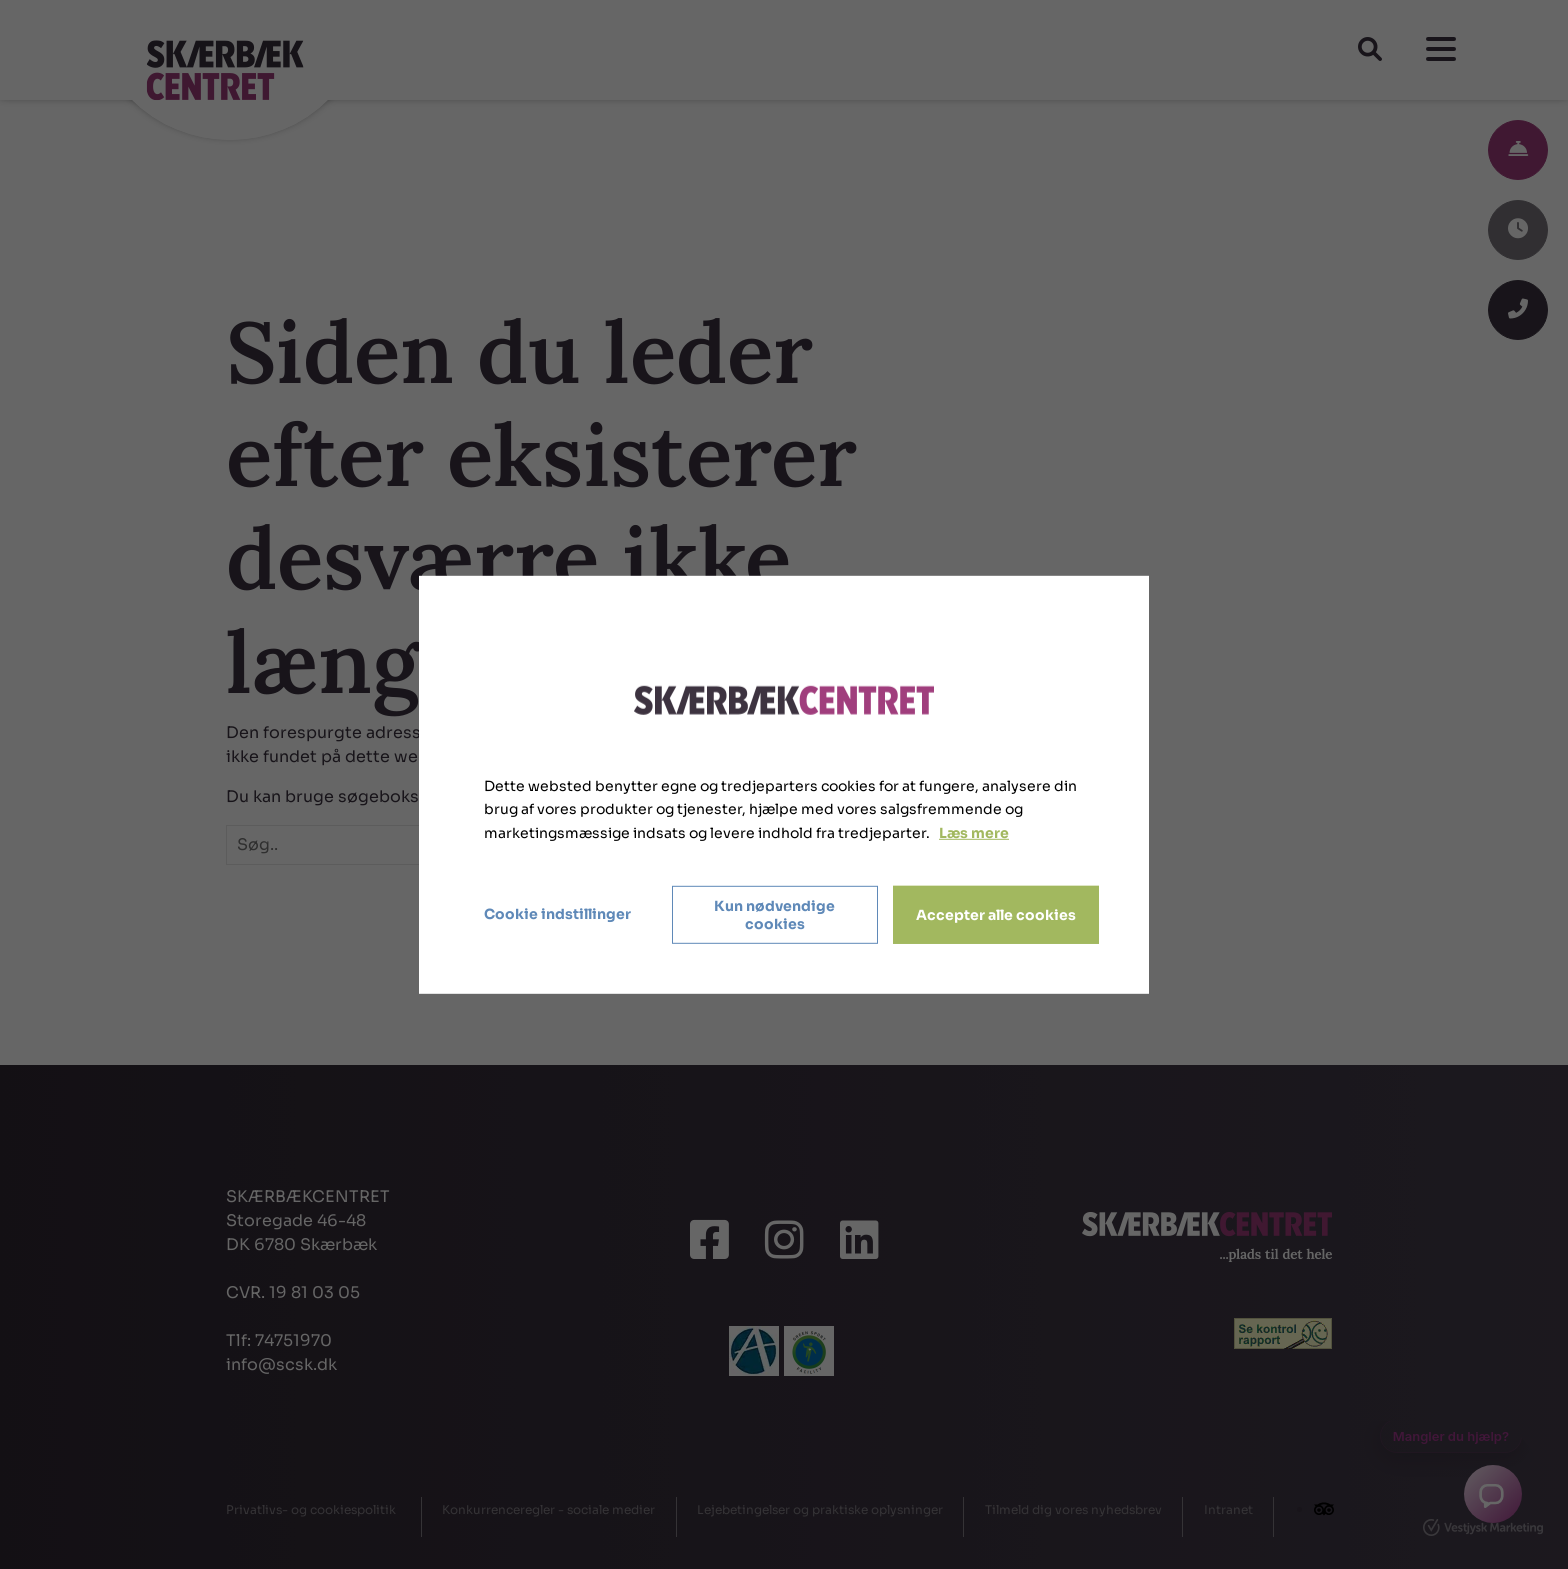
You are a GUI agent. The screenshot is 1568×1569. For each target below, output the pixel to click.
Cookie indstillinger (557, 914)
